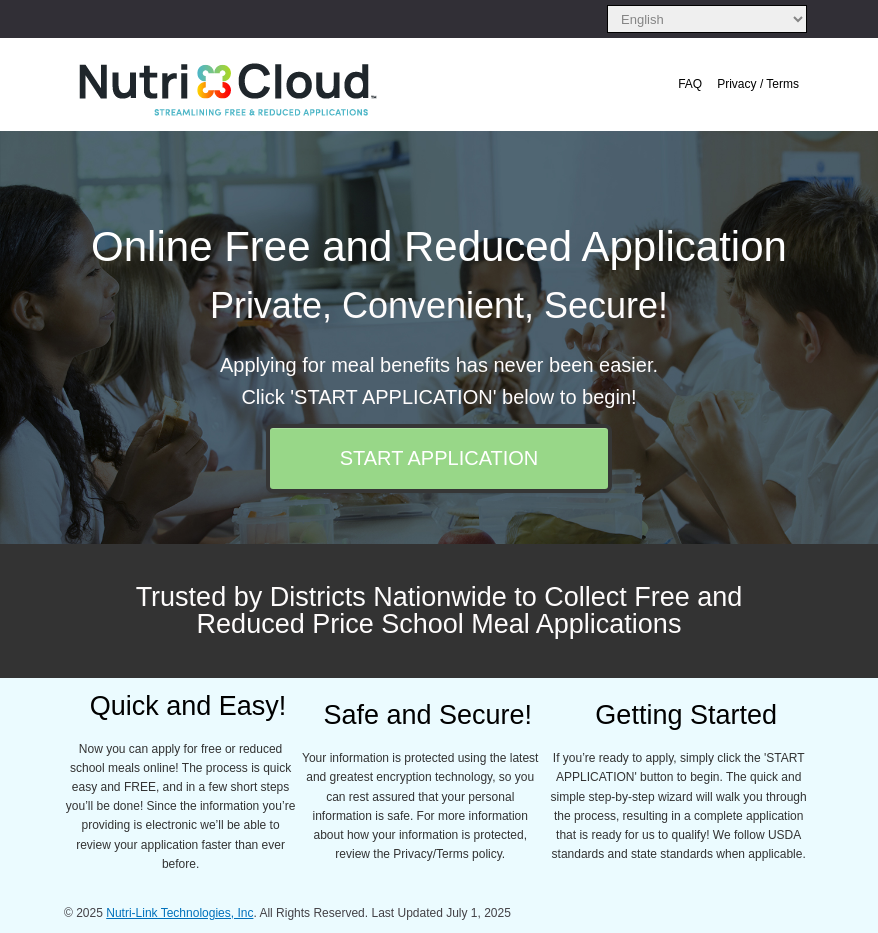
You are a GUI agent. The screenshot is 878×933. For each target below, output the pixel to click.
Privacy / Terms (758, 84)
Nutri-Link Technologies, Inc (179, 913)
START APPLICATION (439, 458)
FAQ (690, 84)
